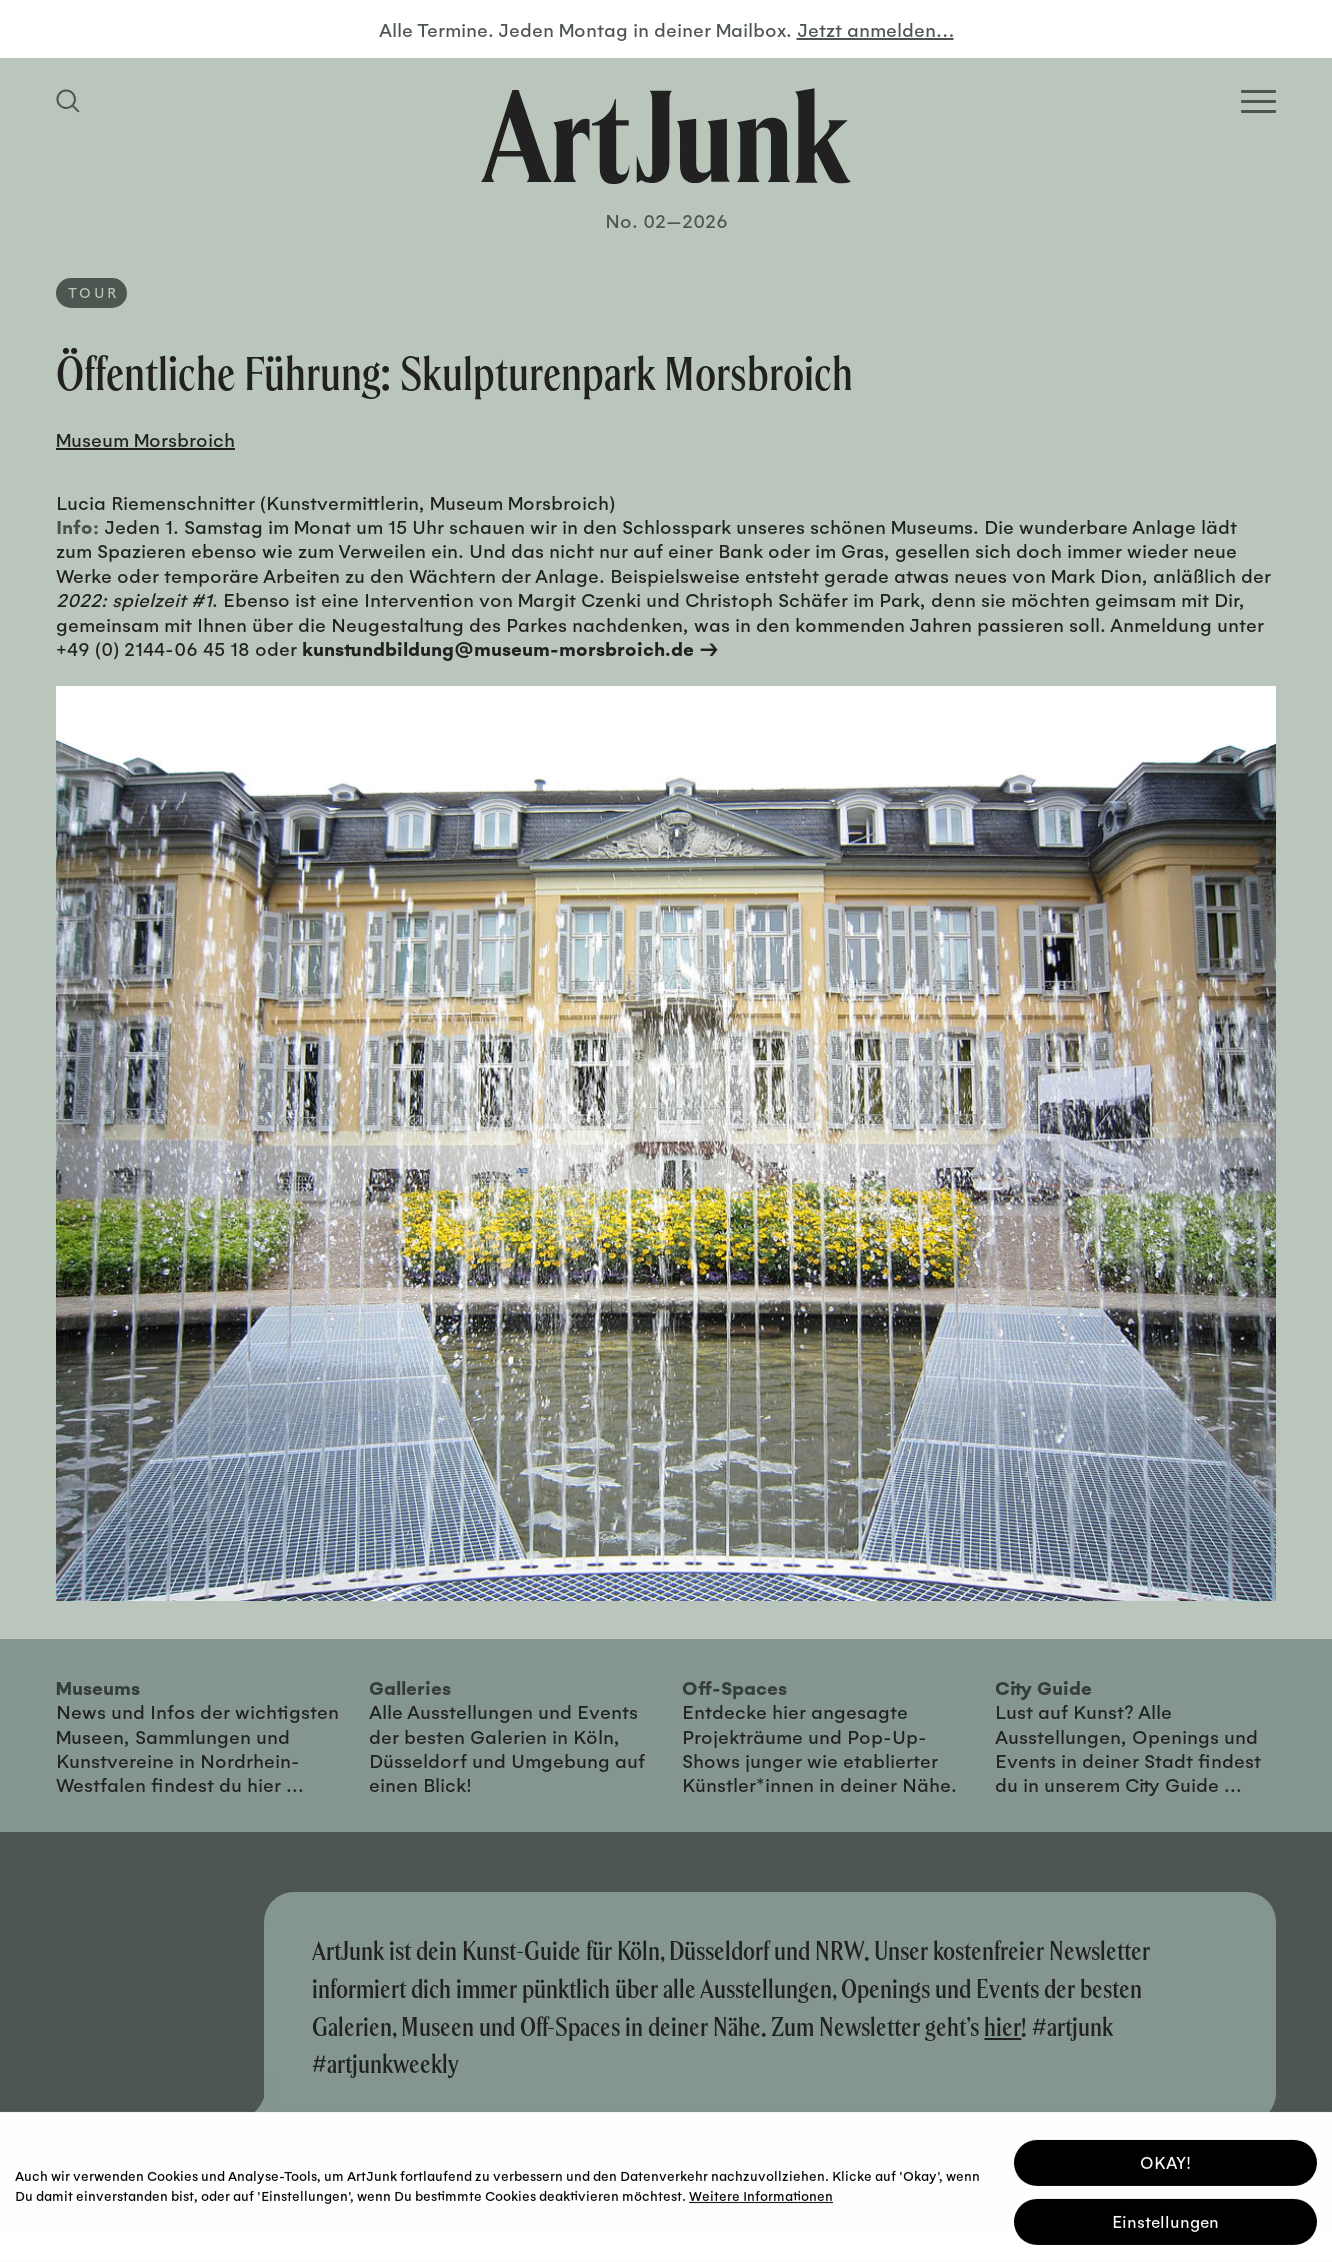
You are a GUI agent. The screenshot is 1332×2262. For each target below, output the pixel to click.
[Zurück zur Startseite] (666, 136)
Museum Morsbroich (145, 439)
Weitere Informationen (761, 2193)
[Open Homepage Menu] (1258, 101)
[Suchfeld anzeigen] (71, 101)
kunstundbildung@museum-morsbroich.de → (510, 648)
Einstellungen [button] (1165, 2219)
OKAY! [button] (1165, 2160)
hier (1002, 2026)
